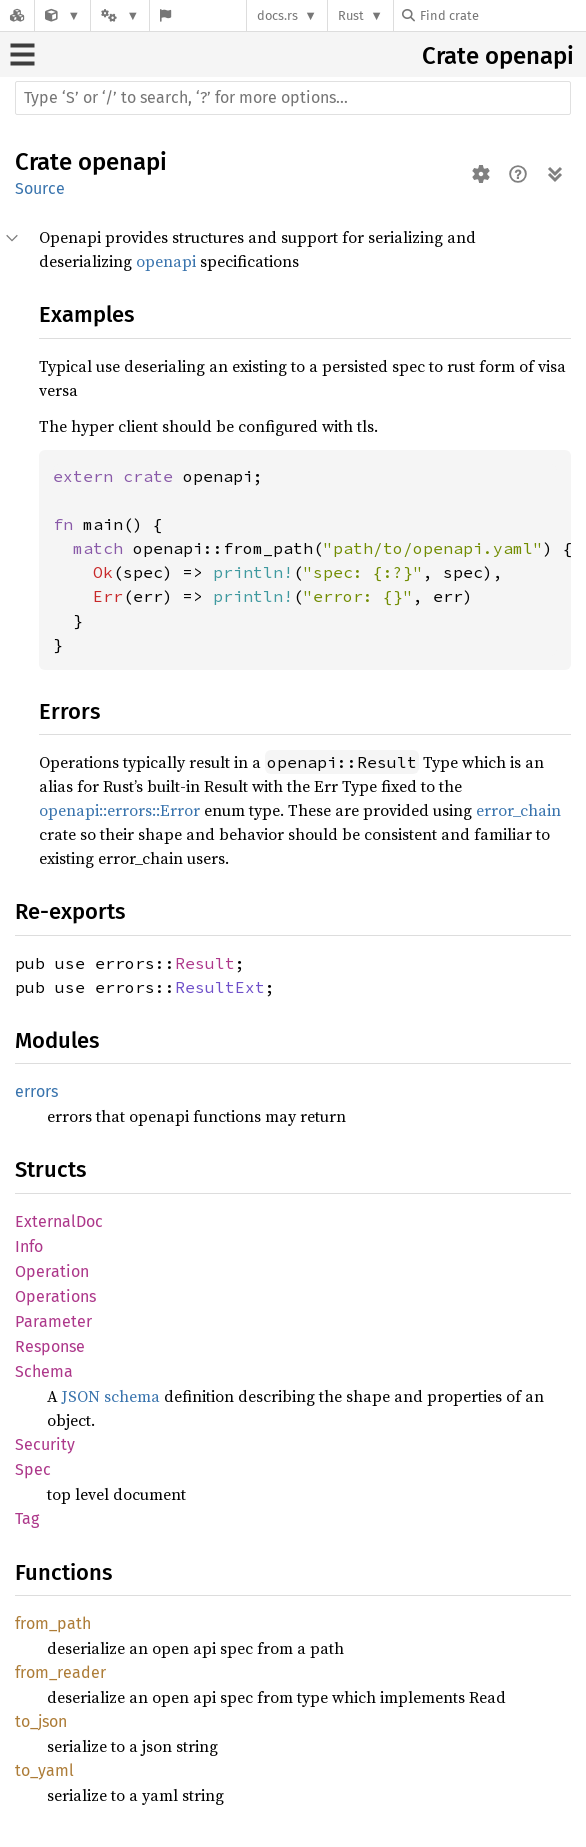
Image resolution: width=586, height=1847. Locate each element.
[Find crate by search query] (502, 15)
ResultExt (220, 987)
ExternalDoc (59, 1221)
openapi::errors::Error (119, 810)
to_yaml (44, 1770)
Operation (52, 1271)
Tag (27, 1518)
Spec (33, 1469)
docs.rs (277, 15)
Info (29, 1246)
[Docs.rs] (17, 15)
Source (40, 188)
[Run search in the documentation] (293, 98)
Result (205, 963)
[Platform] (120, 15)
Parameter (53, 1321)
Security (45, 1444)
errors (36, 1091)
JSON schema (111, 1396)
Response (50, 1346)
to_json (41, 1721)
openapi (529, 56)
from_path (53, 1623)
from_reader (60, 1672)
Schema (44, 1371)
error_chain (518, 810)
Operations (55, 1296)
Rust (351, 15)
